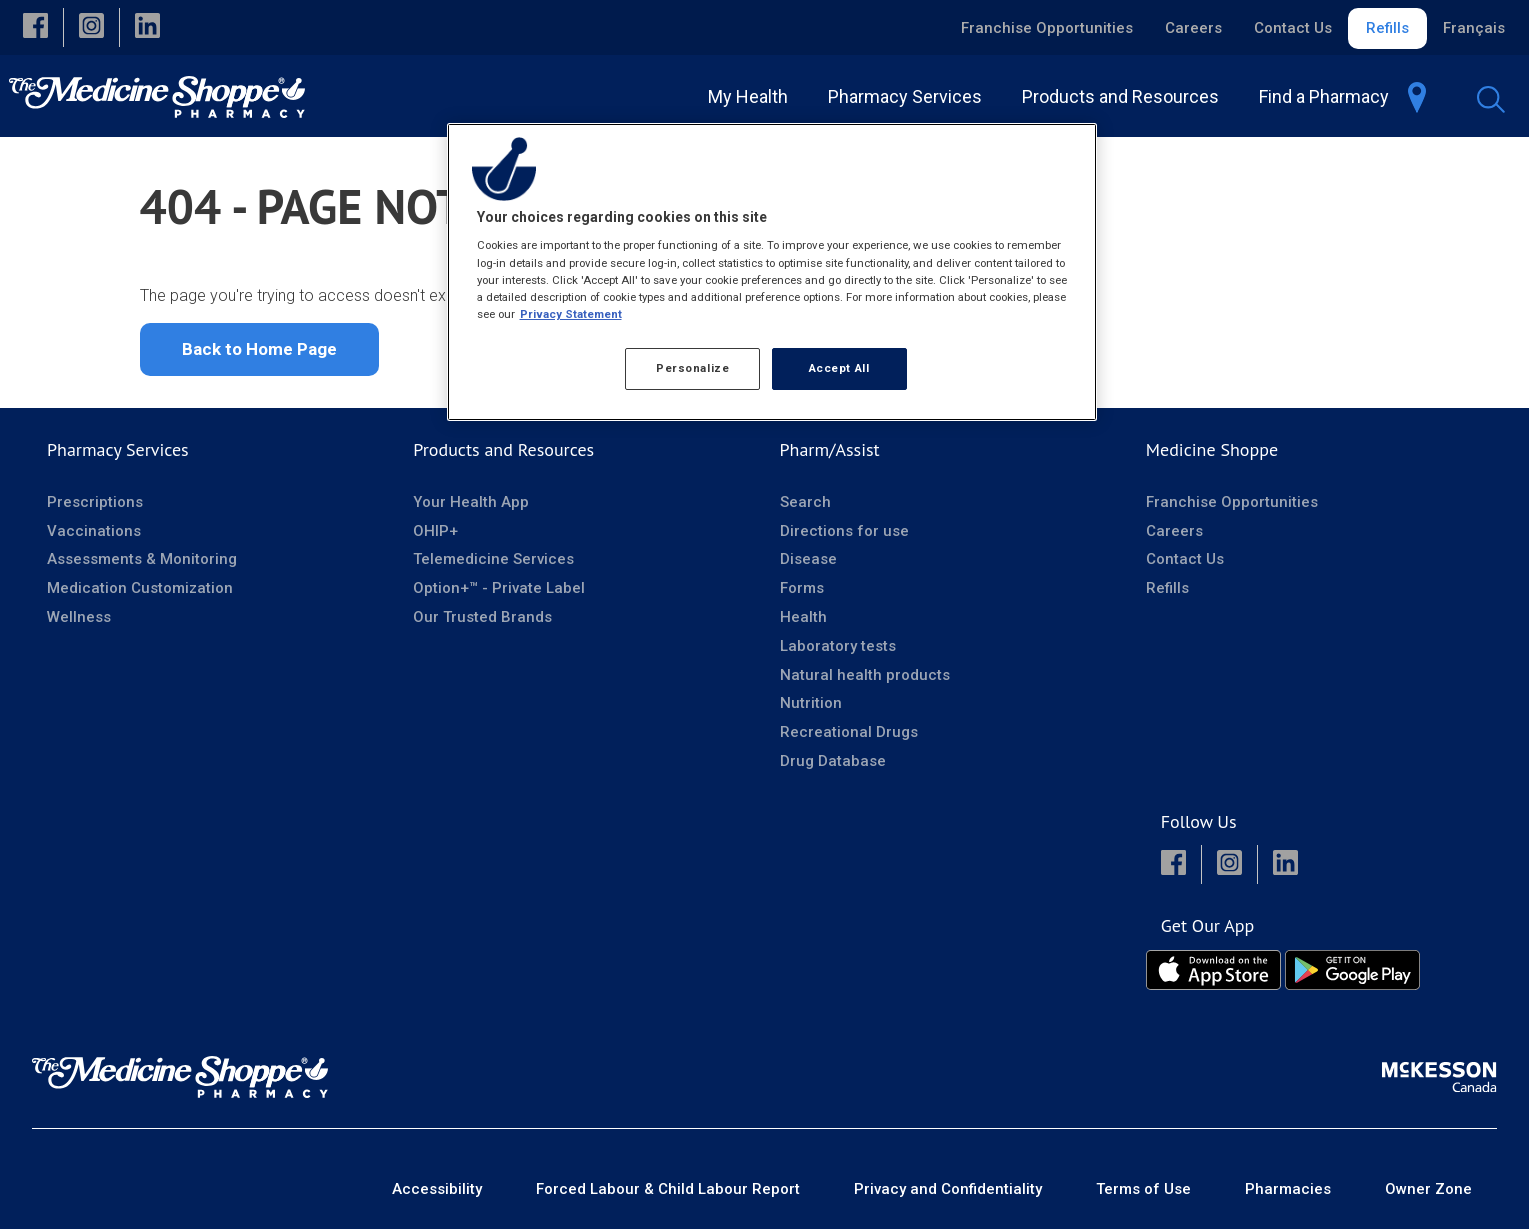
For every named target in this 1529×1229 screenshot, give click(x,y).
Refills (1387, 28)
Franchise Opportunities (1047, 28)
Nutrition (811, 703)
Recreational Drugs (849, 732)
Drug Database (833, 761)
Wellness (79, 617)
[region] (772, 272)
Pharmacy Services (118, 449)
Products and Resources (503, 449)
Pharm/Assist (830, 449)
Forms (802, 588)
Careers (1193, 28)
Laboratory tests (838, 646)
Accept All (839, 368)
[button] (35, 27)
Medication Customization (140, 588)
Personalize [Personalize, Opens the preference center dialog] (692, 368)
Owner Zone (1428, 1189)
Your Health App (471, 502)
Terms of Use (1143, 1189)
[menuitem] (909, 96)
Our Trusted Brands (482, 617)
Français (1474, 28)
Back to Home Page (259, 349)
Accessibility (437, 1189)
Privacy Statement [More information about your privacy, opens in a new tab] (571, 314)
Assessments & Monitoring (142, 559)
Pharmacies (1288, 1189)
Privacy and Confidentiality (948, 1189)
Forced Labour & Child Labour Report (668, 1189)
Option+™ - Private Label (499, 588)
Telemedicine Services (493, 559)
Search (805, 502)
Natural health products (865, 675)
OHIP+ (435, 531)
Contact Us (1293, 28)
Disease (808, 559)
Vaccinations (94, 531)
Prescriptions (95, 502)
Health (803, 617)
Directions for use (844, 531)
